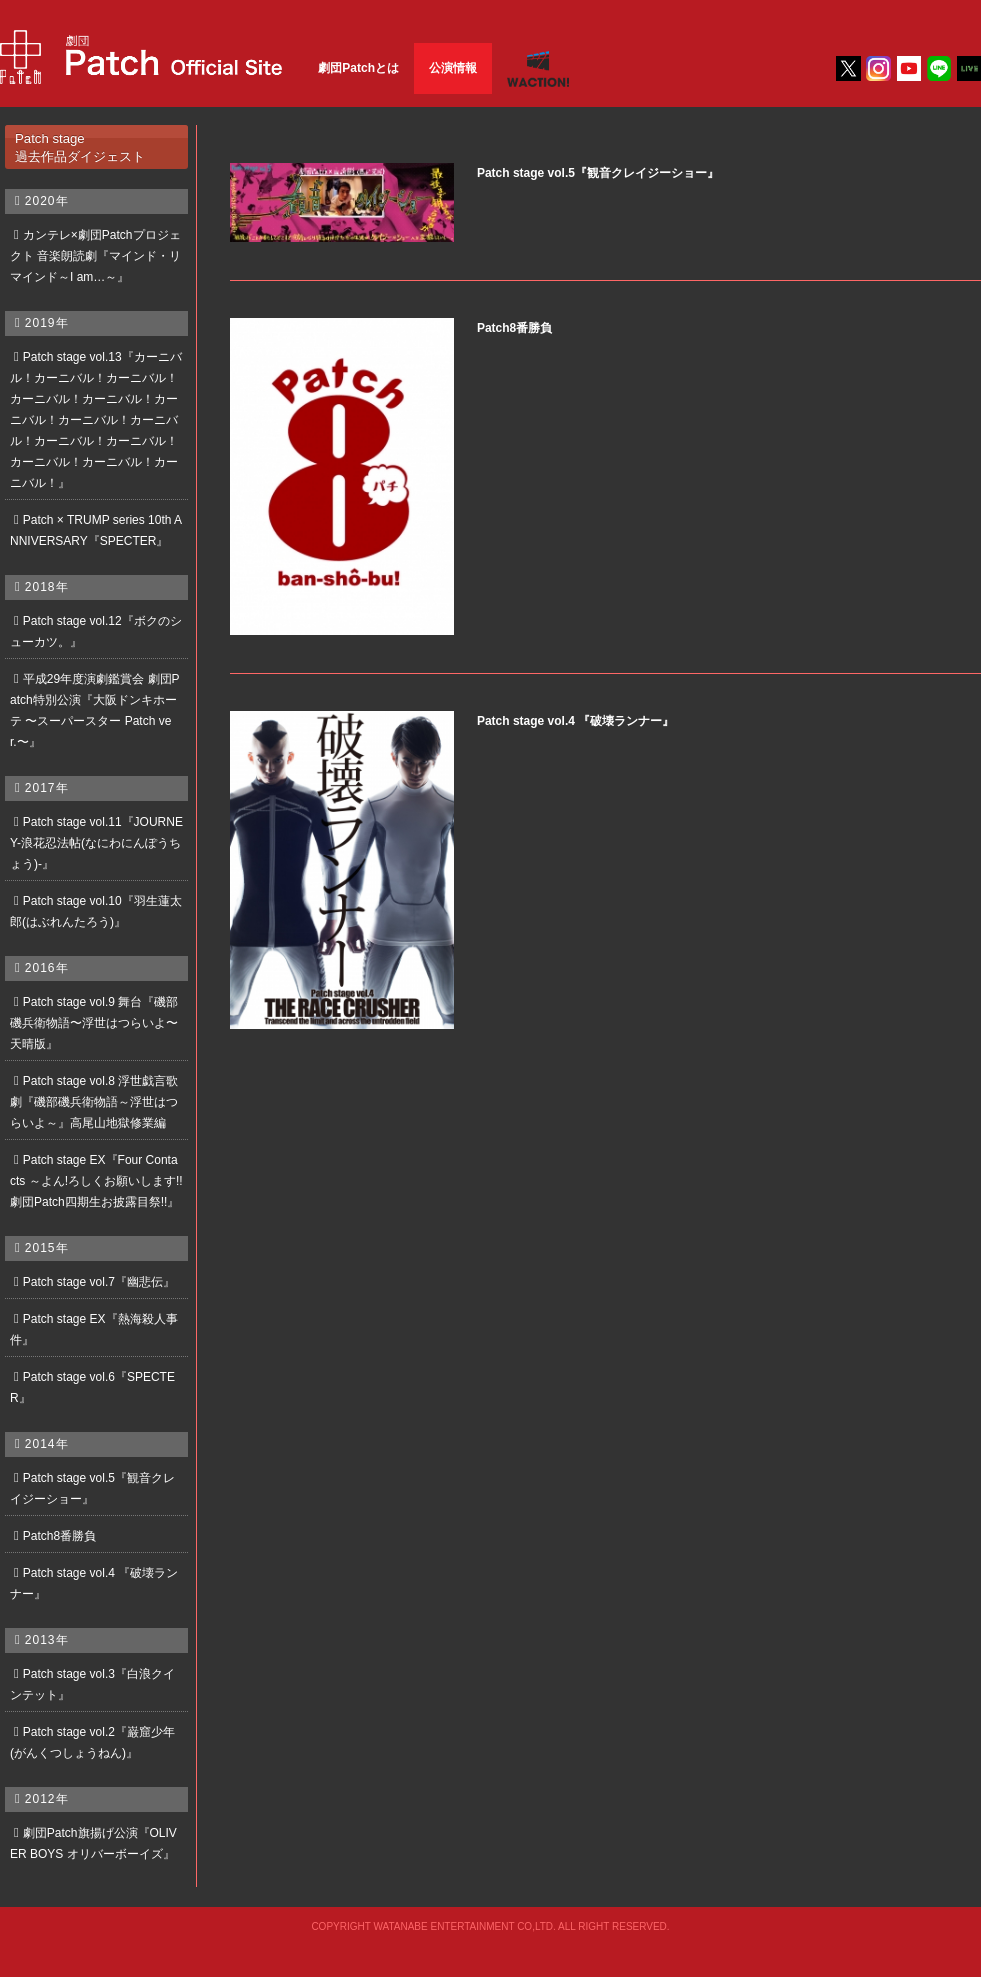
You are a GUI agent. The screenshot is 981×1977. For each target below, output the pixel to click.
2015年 (47, 1248)
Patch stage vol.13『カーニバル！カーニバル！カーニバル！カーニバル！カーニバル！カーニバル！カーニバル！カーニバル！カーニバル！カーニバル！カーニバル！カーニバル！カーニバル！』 (96, 420)
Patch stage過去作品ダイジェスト (80, 147)
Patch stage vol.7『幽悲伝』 (99, 1282)
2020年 (47, 201)
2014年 (47, 1444)
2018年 (47, 587)
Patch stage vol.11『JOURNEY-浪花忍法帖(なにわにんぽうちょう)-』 (96, 843)
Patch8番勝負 (59, 1536)
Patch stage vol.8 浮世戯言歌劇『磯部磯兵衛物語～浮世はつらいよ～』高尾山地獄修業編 (94, 1102)
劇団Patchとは (358, 68)
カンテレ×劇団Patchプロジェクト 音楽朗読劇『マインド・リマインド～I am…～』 (95, 256)
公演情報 (453, 68)
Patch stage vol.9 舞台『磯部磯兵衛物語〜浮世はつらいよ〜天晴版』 (94, 1023)
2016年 (47, 968)
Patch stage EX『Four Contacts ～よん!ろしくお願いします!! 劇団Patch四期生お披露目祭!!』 (96, 1181)
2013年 (47, 1640)
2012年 (47, 1799)
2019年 (47, 323)
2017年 (47, 788)
